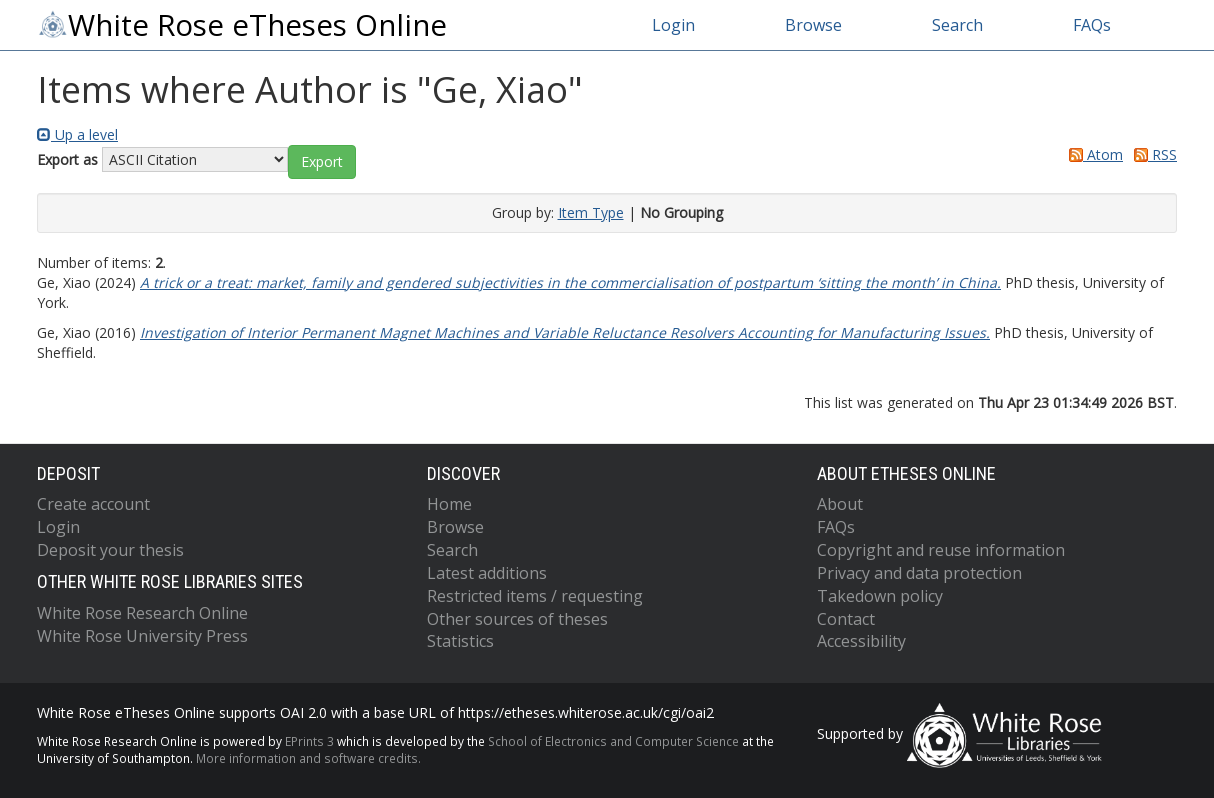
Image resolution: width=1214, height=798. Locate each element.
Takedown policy (880, 596)
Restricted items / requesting (535, 596)
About (840, 504)
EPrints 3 (309, 741)
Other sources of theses (517, 619)
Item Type (591, 212)
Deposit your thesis (110, 550)
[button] (322, 162)
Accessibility (861, 641)
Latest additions (487, 573)
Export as (67, 159)
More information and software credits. (308, 758)
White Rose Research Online (142, 613)
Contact (846, 619)
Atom (1092, 154)
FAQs (1092, 25)
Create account (93, 504)
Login (673, 25)
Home (449, 504)
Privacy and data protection (919, 573)
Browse (813, 25)
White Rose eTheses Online (242, 25)
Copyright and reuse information (941, 550)
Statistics (460, 641)
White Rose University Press (142, 636)
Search (957, 25)
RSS (1152, 154)
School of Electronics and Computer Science (613, 741)
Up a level (77, 134)
